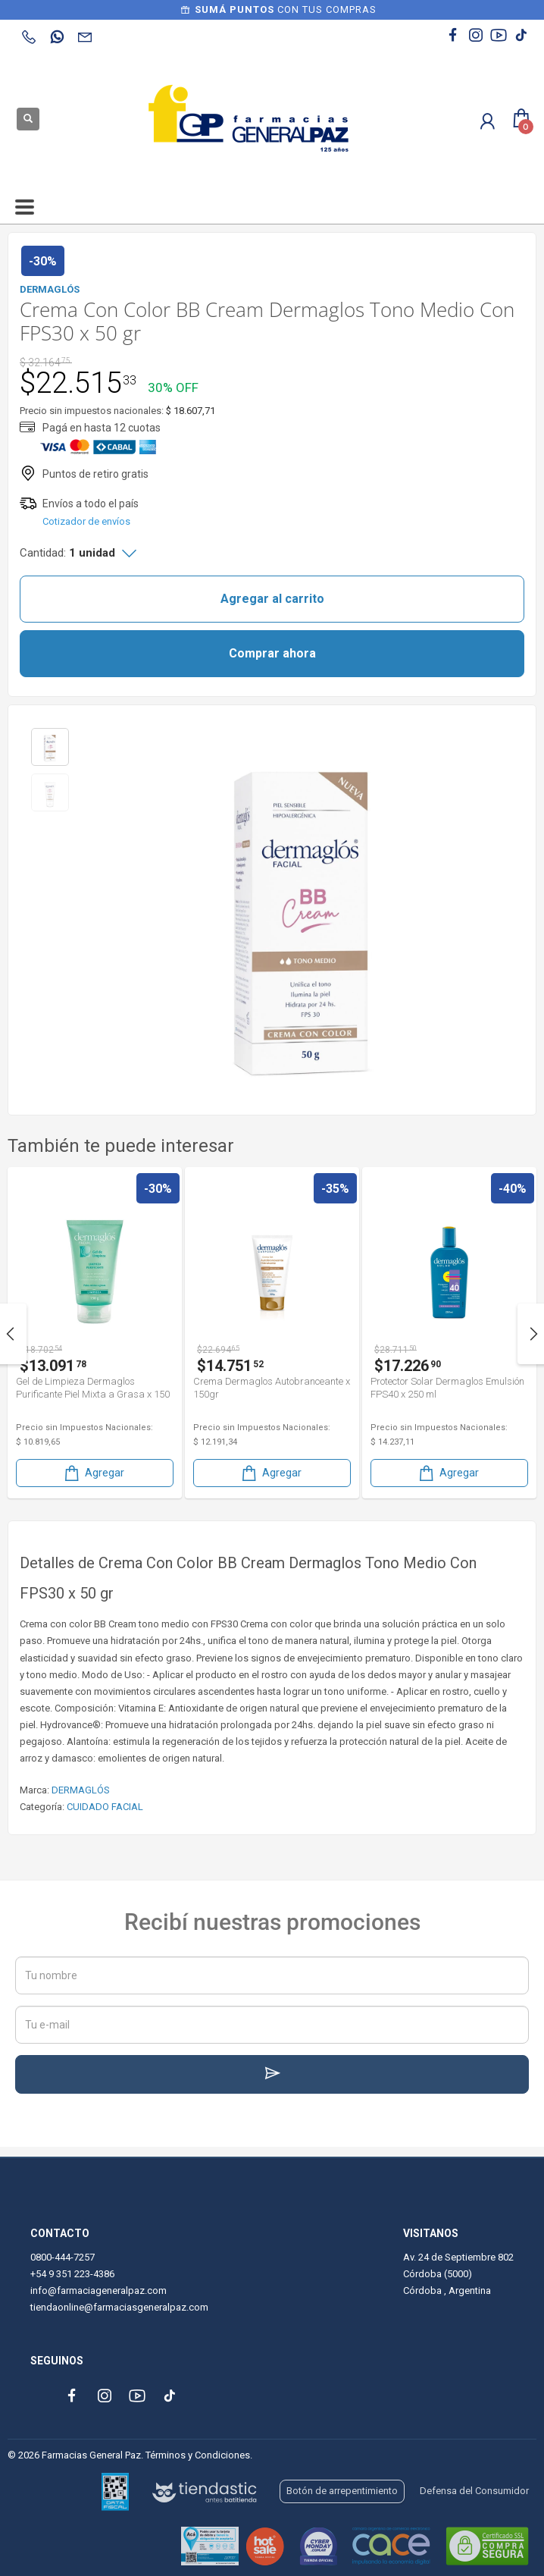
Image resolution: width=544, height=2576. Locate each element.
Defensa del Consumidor (474, 2490)
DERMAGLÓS (81, 1790)
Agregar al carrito (272, 598)
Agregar (93, 1473)
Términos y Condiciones (197, 2455)
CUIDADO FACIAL (105, 1806)
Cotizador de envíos (86, 521)
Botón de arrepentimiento (342, 2490)
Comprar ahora (272, 653)
